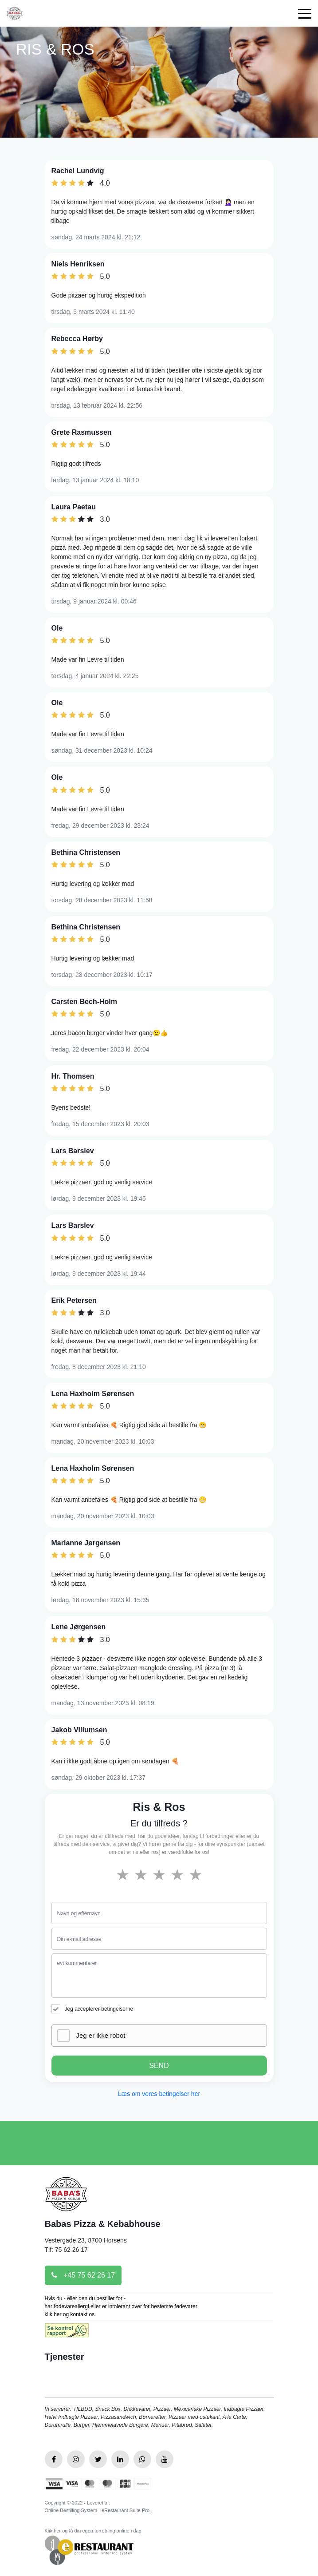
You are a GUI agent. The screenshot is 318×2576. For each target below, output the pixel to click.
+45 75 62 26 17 (83, 2275)
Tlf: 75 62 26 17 (66, 2249)
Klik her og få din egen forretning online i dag (93, 2530)
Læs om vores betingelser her (159, 2093)
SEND (159, 2065)
